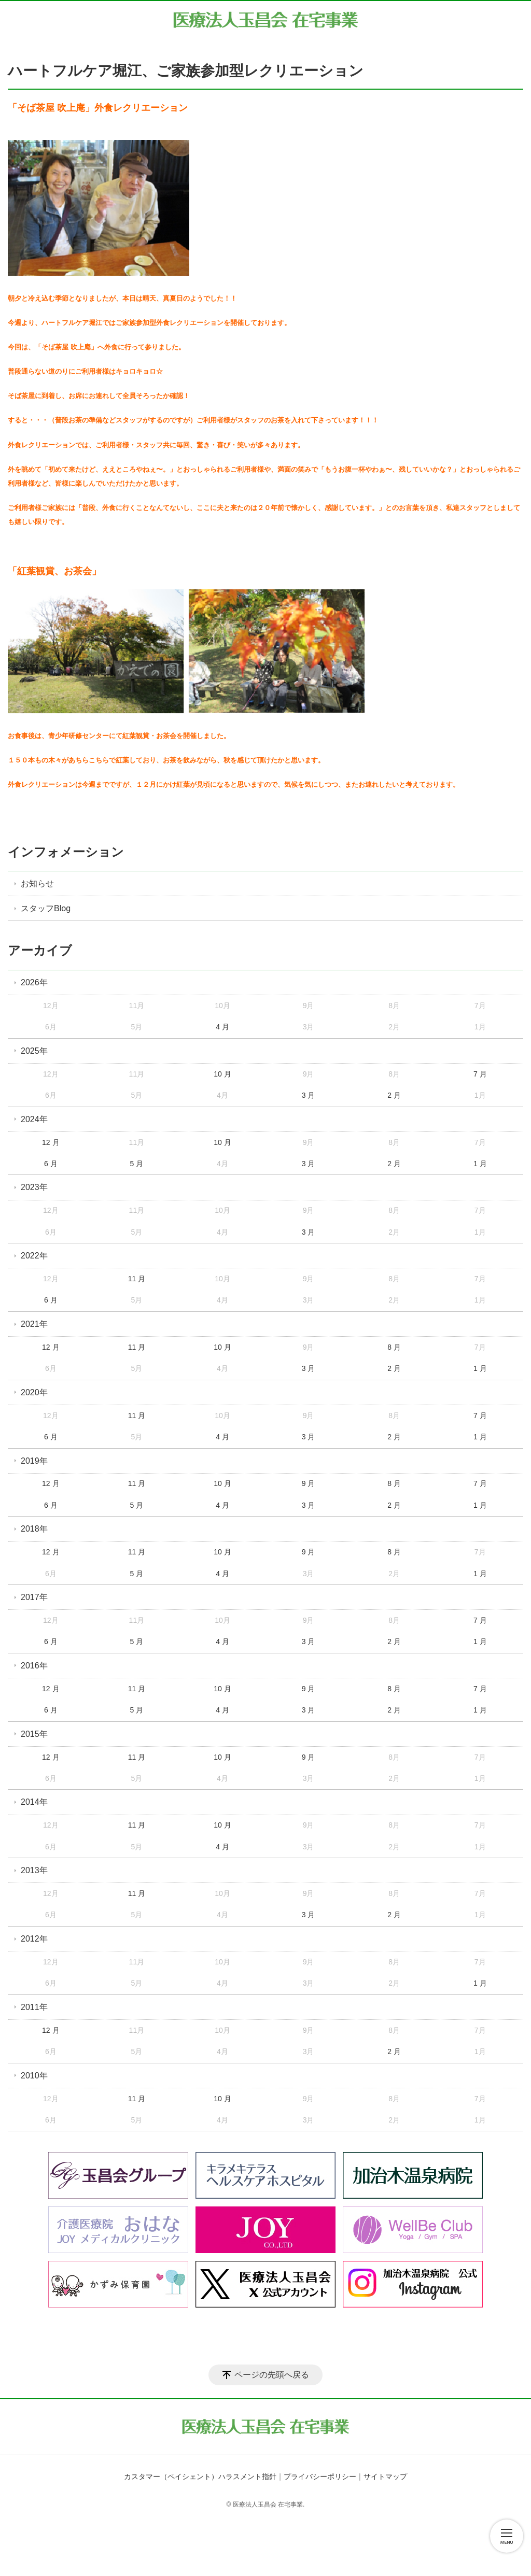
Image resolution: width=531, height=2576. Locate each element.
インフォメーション (66, 852)
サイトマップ (385, 2476)
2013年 (34, 1870)
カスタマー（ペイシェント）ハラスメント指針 (200, 2476)
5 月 (137, 1163)
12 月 (50, 1142)
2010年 (34, 2075)
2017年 (34, 1597)
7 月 (480, 1074)
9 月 (308, 1483)
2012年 (34, 1938)
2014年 (34, 1801)
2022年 (34, 1255)
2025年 (34, 1050)
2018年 (34, 1528)
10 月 (222, 1074)
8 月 (394, 1347)
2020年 (34, 1392)
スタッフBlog (46, 908)
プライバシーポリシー (320, 2476)
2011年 (34, 2007)
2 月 (394, 1095)
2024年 (34, 1119)
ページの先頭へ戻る (271, 2374)
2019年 (34, 1460)
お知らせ (37, 883)
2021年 (34, 1324)
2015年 (34, 1734)
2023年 (34, 1187)
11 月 (136, 1279)
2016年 (34, 1665)
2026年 (34, 982)
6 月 (51, 1163)
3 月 (308, 1095)
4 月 (222, 1027)
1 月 (480, 1163)
